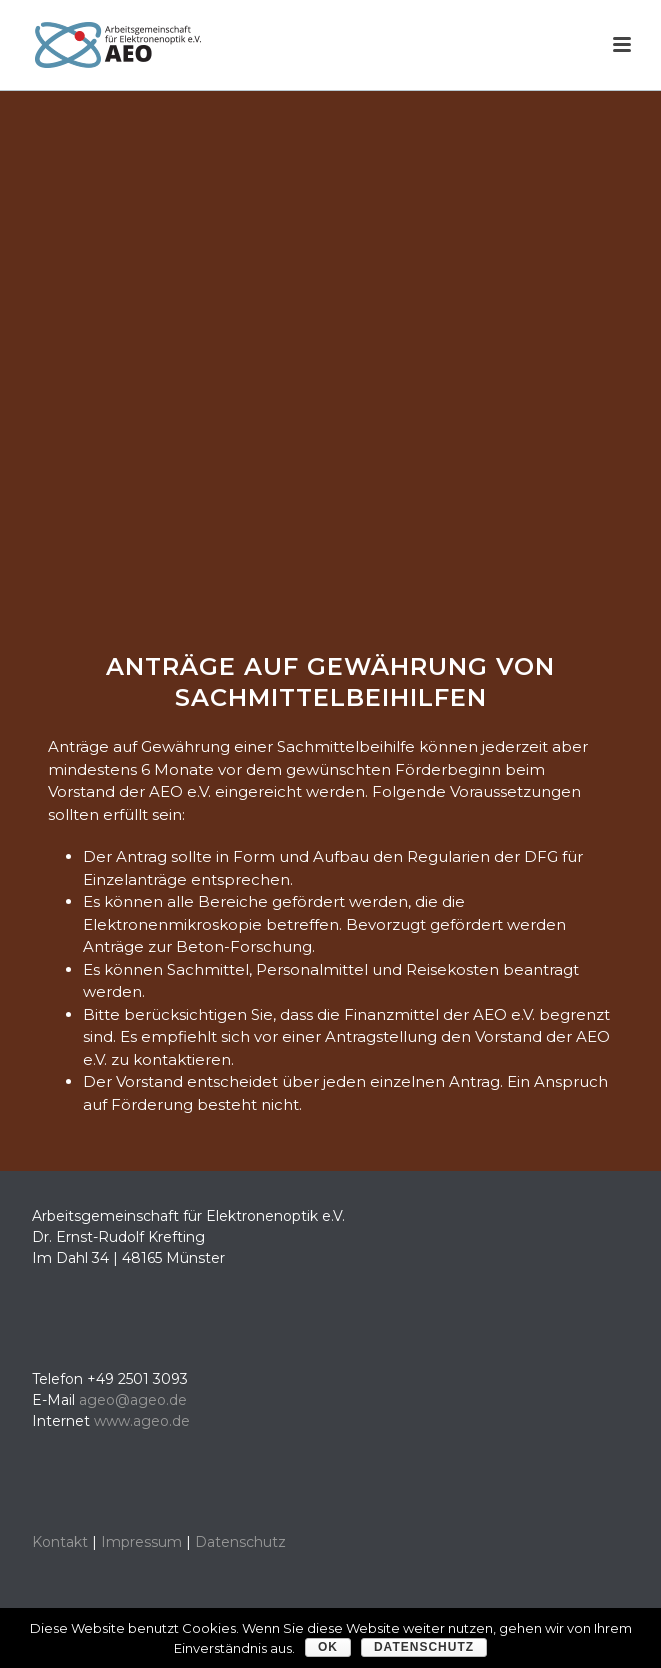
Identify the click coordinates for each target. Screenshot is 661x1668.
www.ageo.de (142, 1421)
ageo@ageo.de (133, 1400)
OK (328, 1647)
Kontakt (60, 1542)
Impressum (141, 1542)
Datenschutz (240, 1542)
